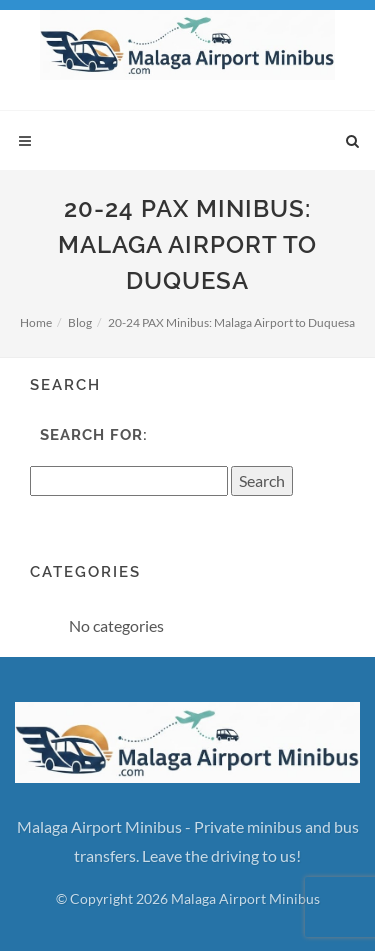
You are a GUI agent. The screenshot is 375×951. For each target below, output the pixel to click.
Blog (80, 322)
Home (36, 322)
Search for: (94, 435)
